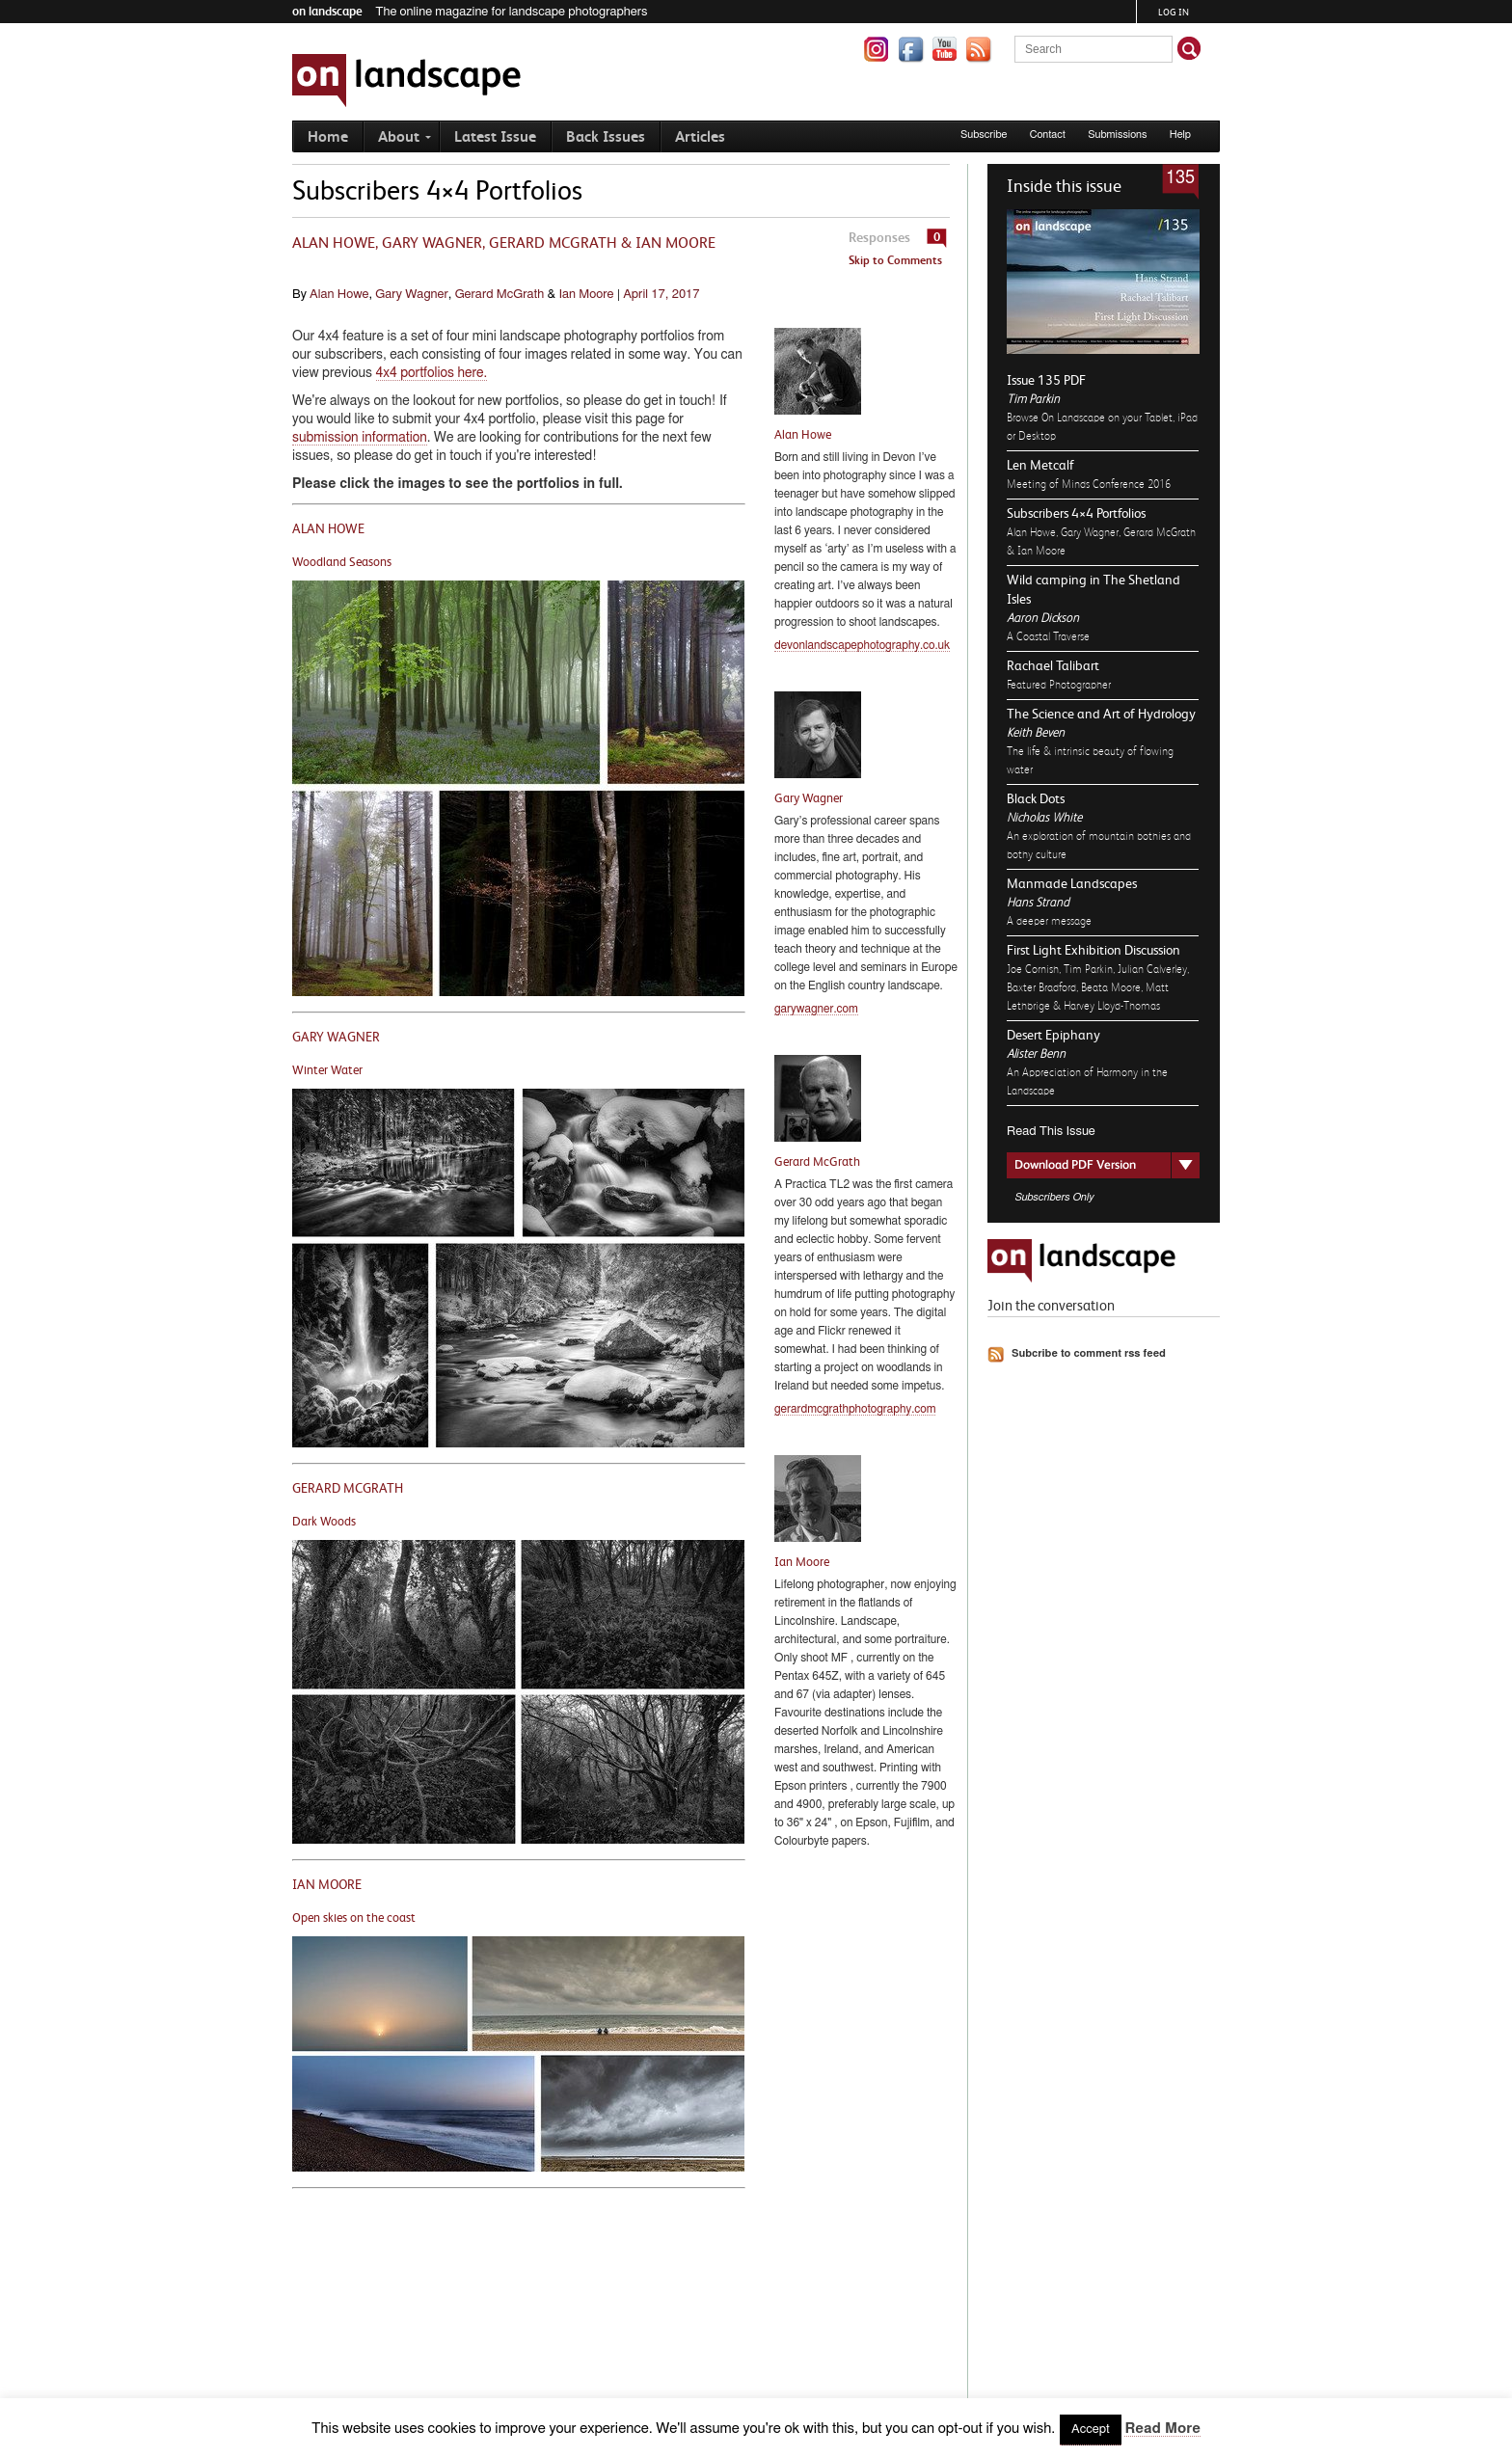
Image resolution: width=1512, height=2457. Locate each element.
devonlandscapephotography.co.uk (862, 645)
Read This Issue (1051, 1131)
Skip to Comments (895, 260)
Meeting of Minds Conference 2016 (1089, 484)
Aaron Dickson (1043, 617)
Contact (1048, 134)
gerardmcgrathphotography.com (854, 1409)
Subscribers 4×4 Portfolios (1076, 513)
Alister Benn (1036, 1053)
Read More (1162, 2428)
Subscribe (984, 134)
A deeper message (1049, 921)
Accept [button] (1090, 2429)
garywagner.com (816, 1008)
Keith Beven (1036, 732)
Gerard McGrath (500, 294)
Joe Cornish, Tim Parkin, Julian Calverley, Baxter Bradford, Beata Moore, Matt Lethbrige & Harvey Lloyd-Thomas (1098, 987)
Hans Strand (1038, 902)
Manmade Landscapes (1072, 883)
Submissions (1117, 134)
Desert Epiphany (1053, 1034)
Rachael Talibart (1053, 665)
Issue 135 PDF (1046, 380)
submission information (359, 438)
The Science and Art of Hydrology (1101, 713)
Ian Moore (585, 294)
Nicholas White (1044, 817)
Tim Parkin (1033, 399)
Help (1180, 134)
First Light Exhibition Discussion (1093, 950)
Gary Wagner (411, 294)
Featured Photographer (1059, 684)
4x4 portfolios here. (432, 373)
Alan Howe (339, 294)
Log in (1173, 12)
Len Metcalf (1040, 464)
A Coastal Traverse (1048, 636)
